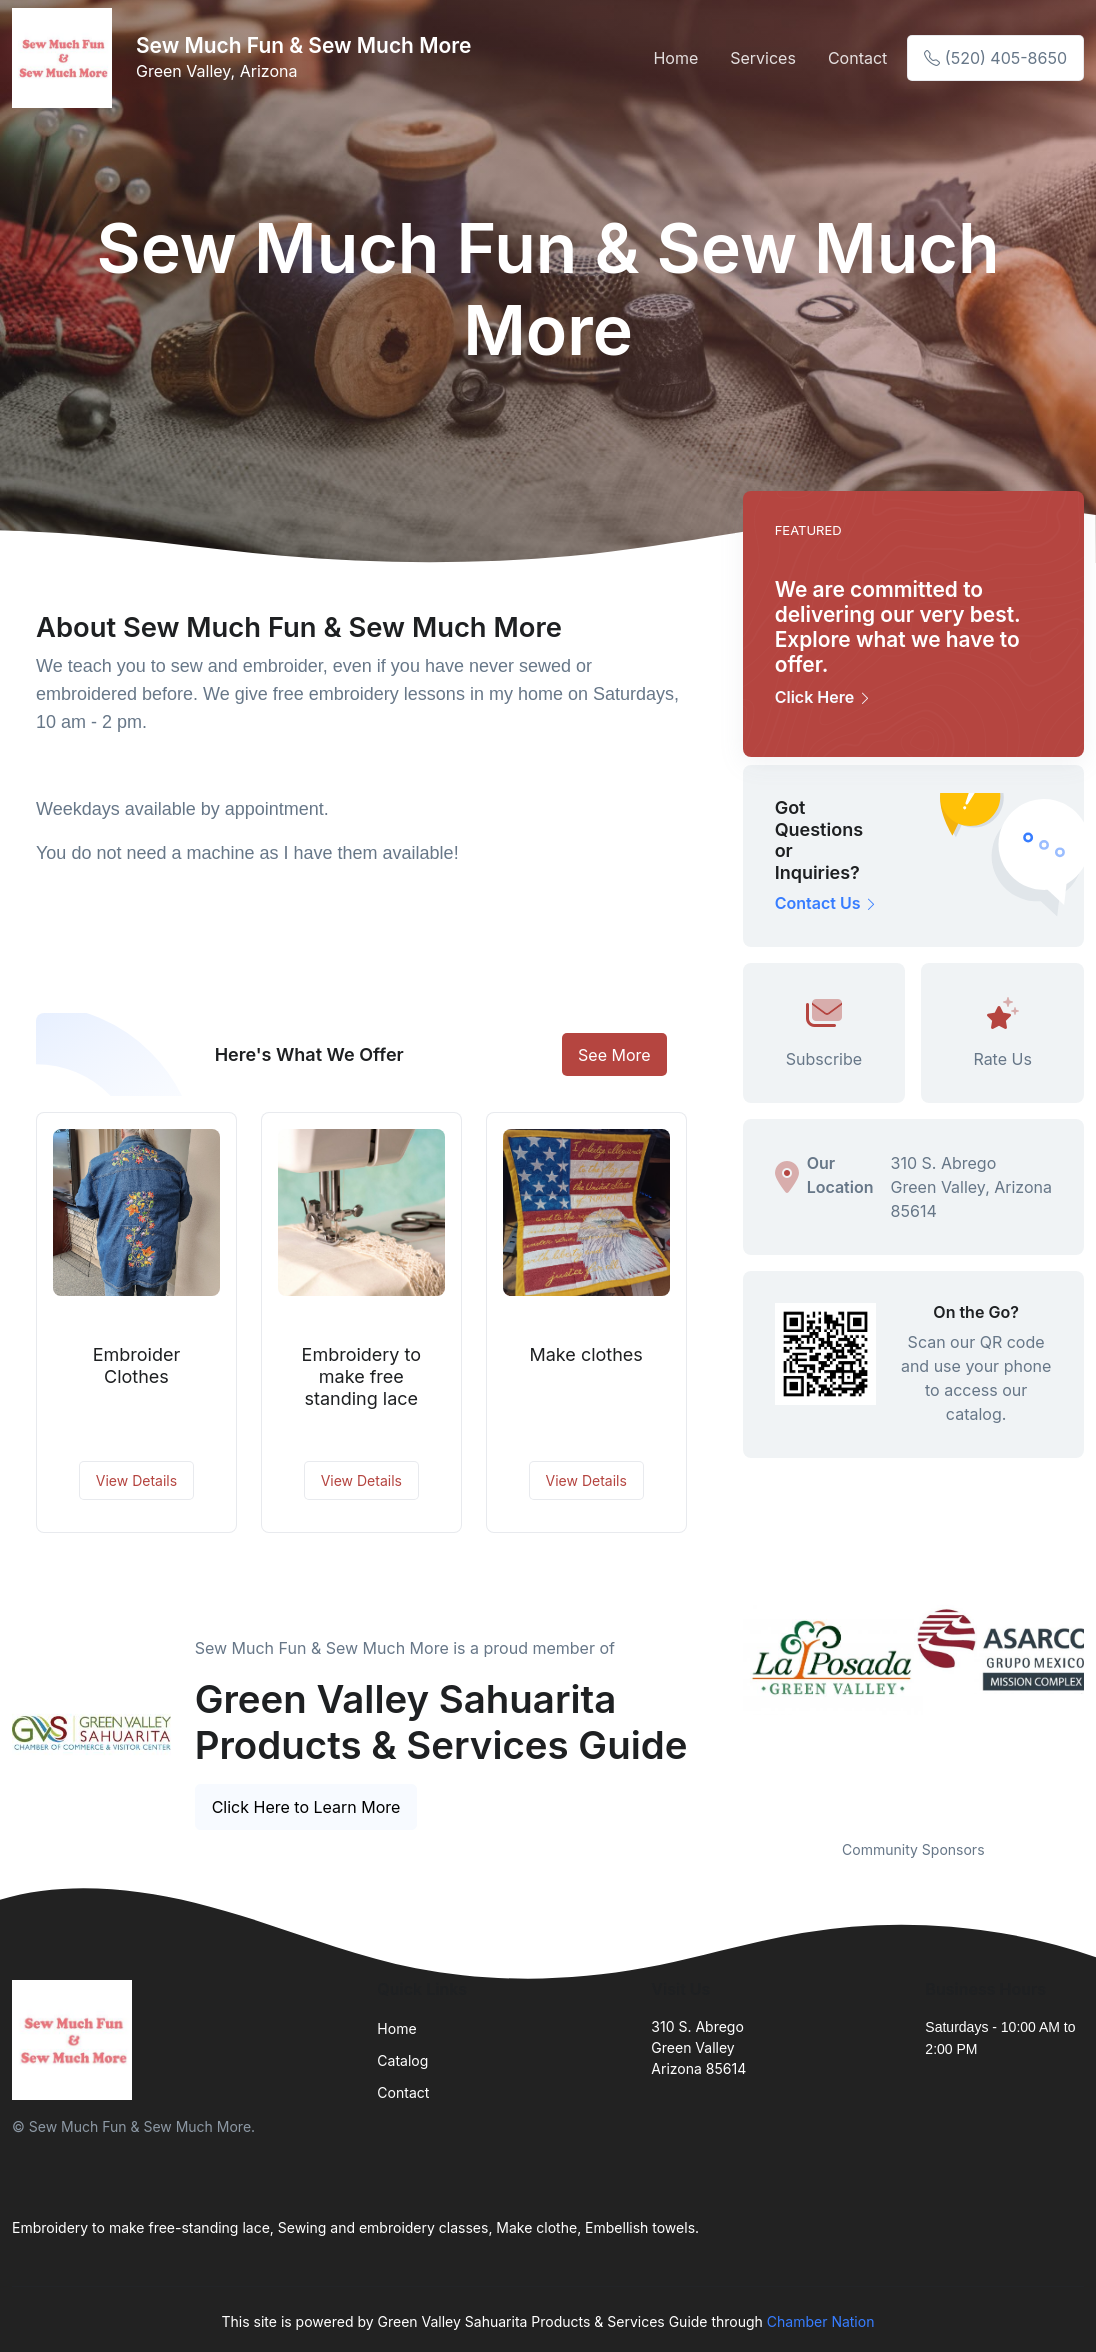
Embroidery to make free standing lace (362, 1376)
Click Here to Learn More (306, 1807)
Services (763, 58)
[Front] (66, 58)
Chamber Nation (821, 2321)
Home (675, 58)
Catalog (402, 2060)
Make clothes (586, 1354)
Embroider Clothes (137, 1365)
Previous (728, 1710)
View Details (136, 1480)
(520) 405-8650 (995, 58)
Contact (857, 58)
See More (614, 1055)
